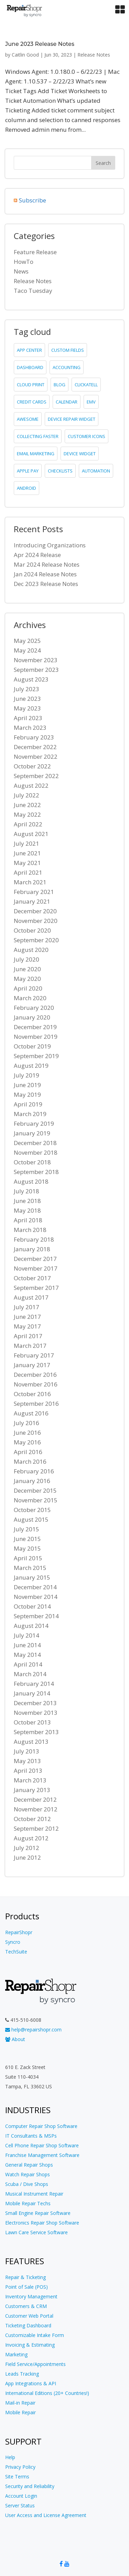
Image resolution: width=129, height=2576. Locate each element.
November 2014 (35, 1597)
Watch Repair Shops (27, 2174)
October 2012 (32, 1819)
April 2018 (28, 1220)
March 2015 (30, 1568)
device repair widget (71, 419)
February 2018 (34, 1239)
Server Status (20, 2505)
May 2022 (27, 814)
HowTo (23, 262)
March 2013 (30, 1780)
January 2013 (32, 1790)
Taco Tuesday (33, 291)
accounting (66, 367)
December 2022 (35, 747)
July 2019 (26, 1075)
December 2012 (35, 1799)
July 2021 (26, 843)
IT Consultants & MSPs (31, 2135)
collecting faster (37, 436)
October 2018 (32, 1162)
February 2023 (34, 737)
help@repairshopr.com (33, 2029)
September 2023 (36, 670)
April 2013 (28, 1770)
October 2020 (32, 930)
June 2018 (27, 1201)
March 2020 (30, 998)
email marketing (35, 453)
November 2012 (35, 1809)
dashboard (30, 367)
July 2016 (26, 1423)
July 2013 (26, 1751)
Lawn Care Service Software (36, 2232)
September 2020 (36, 940)
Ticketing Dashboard (28, 2325)
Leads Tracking (22, 2373)
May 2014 (27, 1655)
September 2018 (36, 1172)
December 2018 (35, 1143)
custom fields (67, 350)
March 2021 (30, 882)
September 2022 (36, 776)
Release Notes (93, 54)
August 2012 (31, 1838)
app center (29, 350)
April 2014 (28, 1664)
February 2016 (34, 1471)
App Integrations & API (30, 2383)
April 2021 (28, 872)
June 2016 (27, 1432)
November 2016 (35, 1384)
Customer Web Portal (29, 2316)
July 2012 (26, 1848)
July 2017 (26, 1307)
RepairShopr (18, 1932)
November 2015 (35, 1500)
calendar (66, 402)
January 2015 (32, 1577)
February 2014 (34, 1684)
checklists (60, 471)
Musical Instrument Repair (34, 2193)
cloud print (30, 384)
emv (91, 402)
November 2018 (35, 1152)
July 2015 (26, 1529)
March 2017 (30, 1346)
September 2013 (36, 1732)
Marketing (16, 2354)
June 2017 (27, 1317)
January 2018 (32, 1249)
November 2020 (35, 921)
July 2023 (26, 689)
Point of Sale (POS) (26, 2287)
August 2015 (31, 1519)
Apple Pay (28, 471)
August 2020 (31, 950)
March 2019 (30, 1114)
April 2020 (28, 988)
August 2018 (31, 1181)
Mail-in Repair (20, 2402)
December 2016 (35, 1375)
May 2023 (27, 708)
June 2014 (27, 1645)
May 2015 (27, 1548)
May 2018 (27, 1210)
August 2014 (31, 1626)
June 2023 (27, 699)
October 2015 (32, 1510)
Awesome (28, 419)
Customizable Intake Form (34, 2335)
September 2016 (36, 1404)
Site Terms (17, 2476)
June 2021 (27, 853)
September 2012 (36, 1828)
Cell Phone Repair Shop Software (42, 2145)
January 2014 (32, 1693)
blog (59, 384)
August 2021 (31, 834)
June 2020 (27, 969)
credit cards (31, 402)
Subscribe (32, 200)
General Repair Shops (29, 2164)
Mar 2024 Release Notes (46, 564)
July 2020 (26, 959)
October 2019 (32, 1046)
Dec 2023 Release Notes (46, 584)
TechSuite (16, 1951)
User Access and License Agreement (45, 2515)
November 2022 (35, 756)
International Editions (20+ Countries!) (47, 2393)
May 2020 (27, 979)
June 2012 (27, 1857)
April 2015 (28, 1558)
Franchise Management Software (42, 2155)
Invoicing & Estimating (30, 2344)
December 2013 (35, 1703)
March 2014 (30, 1674)
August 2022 (31, 785)
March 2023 (30, 728)
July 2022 (26, 795)
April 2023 (28, 718)
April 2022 (28, 824)
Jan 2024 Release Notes (45, 574)
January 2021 (32, 901)
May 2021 (27, 863)
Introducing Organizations (50, 545)
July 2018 (26, 1191)
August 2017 (31, 1297)
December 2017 (35, 1259)
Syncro (12, 1942)
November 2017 (35, 1268)
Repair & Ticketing (25, 2277)
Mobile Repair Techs (28, 2203)
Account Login (21, 2496)
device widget (80, 453)
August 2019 (31, 1066)
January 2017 (32, 1365)
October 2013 (32, 1722)
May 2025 (27, 641)
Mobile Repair (20, 2412)
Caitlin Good (25, 54)
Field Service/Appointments (35, 2364)
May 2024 (27, 650)
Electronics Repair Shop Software (42, 2222)
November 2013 (35, 1713)
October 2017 (32, 1278)
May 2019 (27, 1094)
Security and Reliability (29, 2486)
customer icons (86, 436)
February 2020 (34, 1008)
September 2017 (36, 1288)
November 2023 (35, 660)
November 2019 (35, 1037)
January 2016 (32, 1481)
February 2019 (34, 1123)
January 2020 (32, 1017)
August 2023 (31, 679)
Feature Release (35, 252)
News (21, 271)
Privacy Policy (20, 2467)
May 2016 (27, 1442)
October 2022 (32, 766)
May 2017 (27, 1326)
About (15, 2039)
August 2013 (31, 1741)
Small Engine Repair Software (38, 2213)
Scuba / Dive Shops (26, 2184)
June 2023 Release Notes (39, 44)
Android (26, 488)
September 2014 (36, 1616)
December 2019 (35, 1027)
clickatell (86, 384)
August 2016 (31, 1413)
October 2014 (32, 1606)
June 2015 (27, 1539)
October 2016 (32, 1394)
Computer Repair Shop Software (41, 2126)
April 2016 (28, 1452)
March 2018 (30, 1230)
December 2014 (35, 1587)
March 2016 (30, 1461)
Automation (96, 471)
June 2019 (27, 1085)
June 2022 (27, 805)
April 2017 (28, 1336)
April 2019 (28, 1104)
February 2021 (34, 892)
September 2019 (36, 1056)
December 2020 (35, 911)
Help (10, 2457)
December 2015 (35, 1490)
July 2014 (26, 1635)
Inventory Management (31, 2296)
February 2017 (34, 1355)
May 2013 (27, 1761)
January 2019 (32, 1133)
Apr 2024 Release (37, 555)
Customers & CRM (26, 2306)
